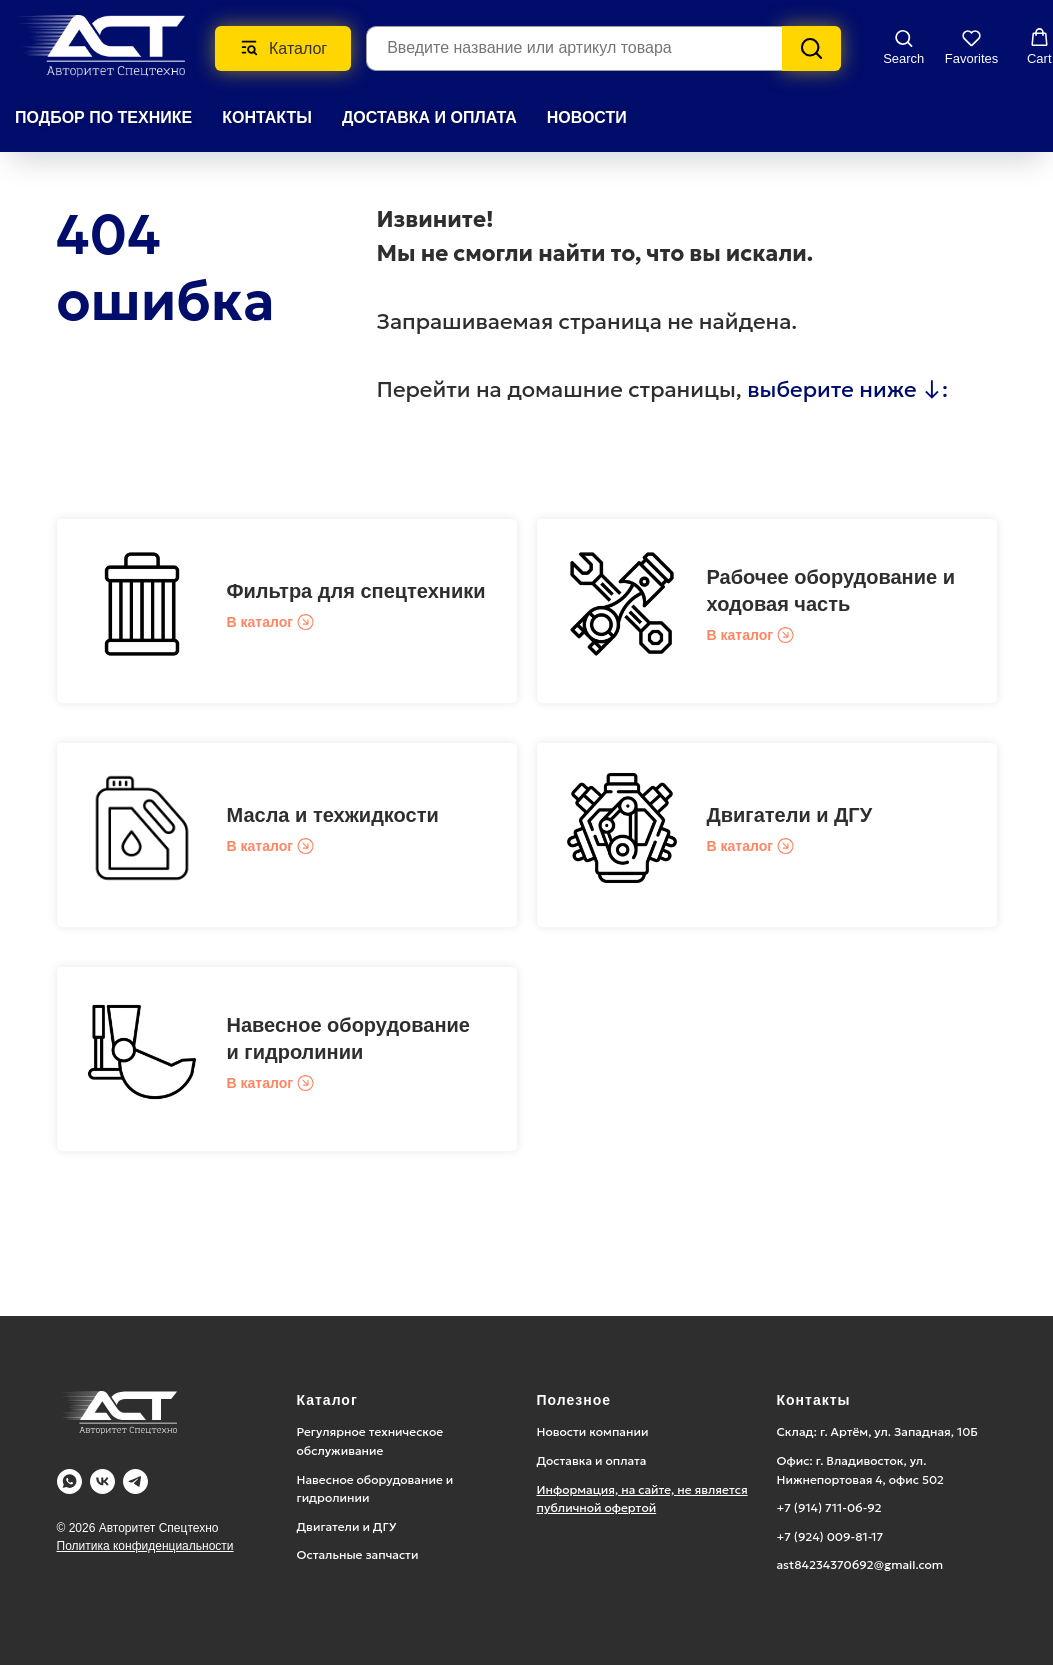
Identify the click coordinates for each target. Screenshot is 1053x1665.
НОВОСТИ (587, 117)
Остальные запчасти (358, 1554)
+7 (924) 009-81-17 (830, 1536)
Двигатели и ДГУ (790, 815)
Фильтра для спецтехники (356, 591)
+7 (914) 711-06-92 (829, 1507)
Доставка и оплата (592, 1460)
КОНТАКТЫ (267, 117)
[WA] (69, 1481)
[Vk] (102, 1481)
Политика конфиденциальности (145, 1546)
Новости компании (593, 1431)
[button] (903, 47)
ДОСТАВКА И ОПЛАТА (429, 117)
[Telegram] (135, 1481)
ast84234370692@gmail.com (860, 1564)
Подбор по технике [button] (103, 117)
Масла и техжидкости (333, 815)
